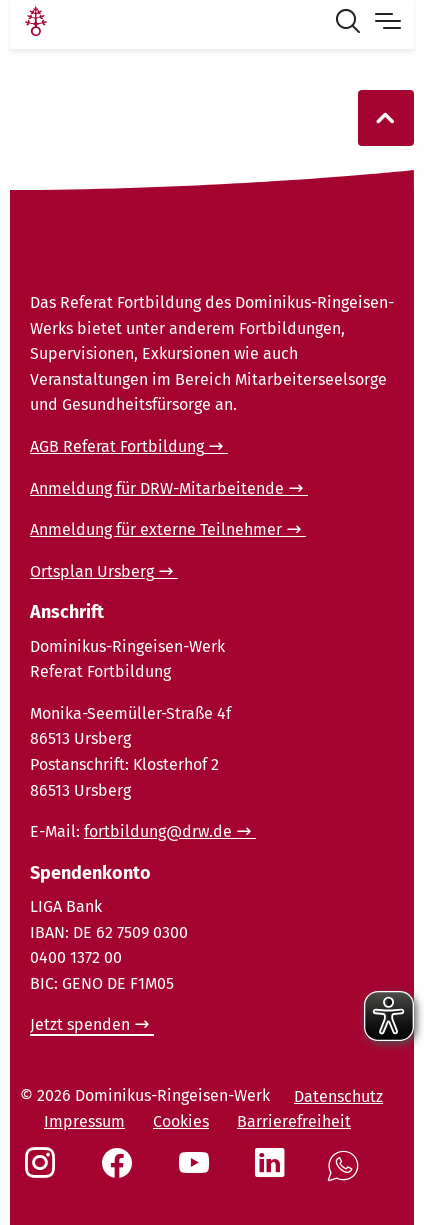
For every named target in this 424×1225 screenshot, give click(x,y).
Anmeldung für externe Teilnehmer (156, 529)
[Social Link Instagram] (44, 1173)
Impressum (84, 1121)
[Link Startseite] (36, 24)
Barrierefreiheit (294, 1121)
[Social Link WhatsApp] (347, 1176)
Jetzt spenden (80, 1024)
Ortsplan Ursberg (92, 571)
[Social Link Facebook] (121, 1173)
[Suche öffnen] (352, 24)
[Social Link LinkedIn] (274, 1173)
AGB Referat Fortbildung (117, 446)
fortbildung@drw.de (158, 831)
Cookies (181, 1121)
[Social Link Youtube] (198, 1173)
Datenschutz (338, 1096)
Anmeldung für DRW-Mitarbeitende (157, 488)
